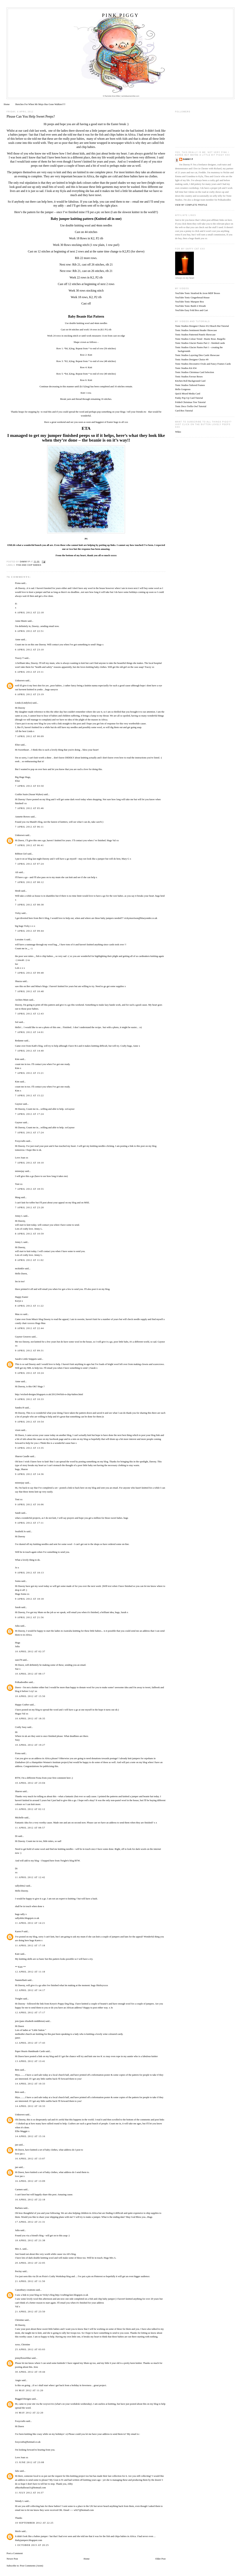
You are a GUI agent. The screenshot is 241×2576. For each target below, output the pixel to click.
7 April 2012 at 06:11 (29, 826)
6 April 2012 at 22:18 (29, 612)
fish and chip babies (28, 565)
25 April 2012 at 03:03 (30, 2349)
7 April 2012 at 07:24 (29, 863)
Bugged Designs (23, 2398)
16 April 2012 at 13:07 (30, 2158)
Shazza (18, 981)
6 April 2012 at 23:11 (29, 671)
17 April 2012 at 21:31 (30, 2221)
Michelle (19, 1817)
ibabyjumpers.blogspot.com (28, 2540)
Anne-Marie (21, 620)
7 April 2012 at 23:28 (29, 1207)
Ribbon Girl (21, 853)
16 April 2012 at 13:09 (30, 2181)
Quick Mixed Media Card (187, 393)
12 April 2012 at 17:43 (30, 2042)
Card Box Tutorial (184, 410)
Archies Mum (21, 999)
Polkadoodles (21, 1682)
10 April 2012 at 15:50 (30, 1696)
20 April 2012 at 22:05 (30, 2262)
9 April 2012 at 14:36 (29, 1474)
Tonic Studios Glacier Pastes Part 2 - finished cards (200, 343)
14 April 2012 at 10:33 (30, 2083)
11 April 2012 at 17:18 (30, 1945)
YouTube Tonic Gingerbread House (192, 297)
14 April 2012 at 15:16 (30, 2136)
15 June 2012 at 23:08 (29, 2462)
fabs (17, 2470)
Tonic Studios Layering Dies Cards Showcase (197, 355)
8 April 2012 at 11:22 (29, 1305)
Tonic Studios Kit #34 (185, 368)
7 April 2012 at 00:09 (29, 736)
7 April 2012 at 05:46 (29, 808)
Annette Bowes (22, 816)
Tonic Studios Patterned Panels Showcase (195, 334)
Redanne (19, 1040)
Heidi (17, 890)
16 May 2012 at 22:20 (29, 2412)
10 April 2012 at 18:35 (30, 1718)
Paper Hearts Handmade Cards (30, 2051)
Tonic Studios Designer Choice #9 (191, 359)
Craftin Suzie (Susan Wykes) (29, 794)
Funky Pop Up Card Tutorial (189, 397)
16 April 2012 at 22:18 (30, 2199)
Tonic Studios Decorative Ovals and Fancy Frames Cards (203, 363)
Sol (16, 1022)
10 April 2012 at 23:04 (30, 1782)
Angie (18, 2380)
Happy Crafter (22, 1704)
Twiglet (18, 1998)
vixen (17, 1430)
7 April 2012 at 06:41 (29, 845)
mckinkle (19, 1268)
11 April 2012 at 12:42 (30, 1877)
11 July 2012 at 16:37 (29, 2492)
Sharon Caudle (22, 1456)
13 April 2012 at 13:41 (30, 2061)
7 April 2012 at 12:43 (29, 1013)
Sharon (18, 1791)
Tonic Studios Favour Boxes (189, 376)
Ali (16, 872)
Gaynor (18, 1103)
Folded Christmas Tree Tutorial (190, 402)
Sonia (18, 1581)
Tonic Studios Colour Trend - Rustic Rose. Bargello (200, 338)
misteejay (19, 1171)
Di (16, 1836)
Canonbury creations (25, 2289)
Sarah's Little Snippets (26, 1358)
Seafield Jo (20, 1531)
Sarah (18, 1607)
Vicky (18, 913)
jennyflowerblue (23, 2358)
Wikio (178, 431)
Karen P (19, 1931)
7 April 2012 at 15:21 (29, 1073)
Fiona (18, 583)
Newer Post (12, 2558)
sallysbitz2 (20, 1885)
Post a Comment (15, 2553)
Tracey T (19, 658)
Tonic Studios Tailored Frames (190, 385)
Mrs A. (18, 2248)
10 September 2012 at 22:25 (34, 2522)
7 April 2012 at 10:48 (29, 991)
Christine (19, 2320)
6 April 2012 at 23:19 (29, 694)
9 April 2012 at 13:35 (29, 1447)
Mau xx (18, 1314)
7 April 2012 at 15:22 (29, 1095)
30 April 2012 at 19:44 (30, 2371)
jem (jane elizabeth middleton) (30, 2021)
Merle (18, 2531)
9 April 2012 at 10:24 (29, 1373)
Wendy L (19, 2501)
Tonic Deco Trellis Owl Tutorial (190, 406)
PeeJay (18, 2271)
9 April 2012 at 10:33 (29, 1399)
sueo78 (18, 1659)
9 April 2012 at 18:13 (29, 1572)
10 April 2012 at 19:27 (30, 1744)
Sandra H (19, 1407)
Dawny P (188, 159)
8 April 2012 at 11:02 (29, 1260)
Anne (17, 639)
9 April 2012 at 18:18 (29, 1598)
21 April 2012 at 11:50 (30, 2281)
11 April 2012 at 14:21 (30, 1923)
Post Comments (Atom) (31, 2565)
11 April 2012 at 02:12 (30, 1809)
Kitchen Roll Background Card (190, 380)
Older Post (160, 2558)
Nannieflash (21, 1980)
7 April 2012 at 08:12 (29, 882)
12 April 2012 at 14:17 (30, 1990)
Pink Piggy (120, 15)
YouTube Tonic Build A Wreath (190, 305)
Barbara (19, 2208)
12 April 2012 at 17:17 (30, 2012)
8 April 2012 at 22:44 (29, 1328)
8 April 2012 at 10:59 (29, 1233)
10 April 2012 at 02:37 (30, 1651)
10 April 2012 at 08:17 (30, 1673)
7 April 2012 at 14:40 (29, 1050)
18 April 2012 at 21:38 (30, 2240)
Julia (17, 1625)
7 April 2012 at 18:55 (29, 1188)
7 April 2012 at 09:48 (29, 972)
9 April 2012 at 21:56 (29, 1617)
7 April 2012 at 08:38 (29, 904)
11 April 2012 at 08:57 (30, 1827)
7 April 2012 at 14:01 (29, 1032)
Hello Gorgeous (182, 389)
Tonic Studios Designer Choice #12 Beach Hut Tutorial (202, 326)
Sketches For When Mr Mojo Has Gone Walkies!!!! (40, 104)
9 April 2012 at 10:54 (29, 1421)
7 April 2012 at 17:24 (29, 1114)
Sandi (18, 1512)
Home (7, 104)
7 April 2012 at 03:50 (29, 785)
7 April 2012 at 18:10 (29, 1162)
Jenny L (19, 1215)
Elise (17, 744)
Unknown (20, 680)
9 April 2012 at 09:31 (29, 1350)
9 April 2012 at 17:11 (29, 1522)
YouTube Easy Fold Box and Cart (191, 310)
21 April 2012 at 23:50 (30, 2311)
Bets (17, 2069)
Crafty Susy (21, 1727)
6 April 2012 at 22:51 (29, 631)
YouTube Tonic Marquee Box (189, 301)
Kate (17, 1953)
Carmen (19, 2189)
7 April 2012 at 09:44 (29, 930)
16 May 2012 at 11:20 (29, 2390)
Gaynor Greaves (23, 1336)
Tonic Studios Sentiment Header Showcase (196, 330)
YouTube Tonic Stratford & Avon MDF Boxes (197, 293)
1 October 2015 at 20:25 (32, 2545)
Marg (17, 1197)
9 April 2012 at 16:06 (29, 1504)
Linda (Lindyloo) (23, 702)
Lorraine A (20, 939)
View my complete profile (191, 205)
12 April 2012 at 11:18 (30, 1971)
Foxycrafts (20, 1140)
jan (16, 2144)
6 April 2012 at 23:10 (29, 649)
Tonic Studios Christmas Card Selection (194, 372)
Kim (17, 1059)
